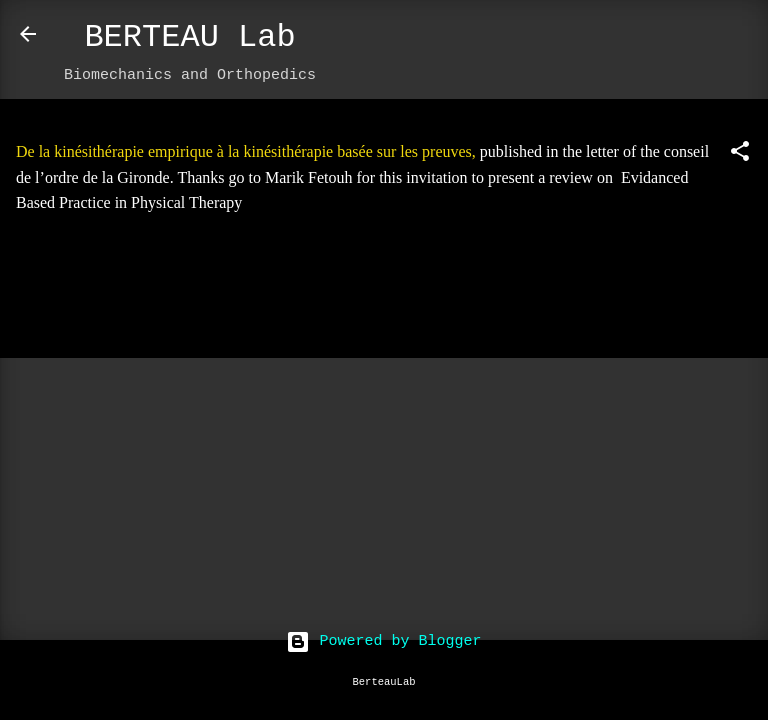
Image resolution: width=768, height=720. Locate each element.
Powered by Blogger (383, 641)
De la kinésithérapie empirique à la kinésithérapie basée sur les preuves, (246, 151)
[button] (740, 155)
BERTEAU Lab (189, 37)
